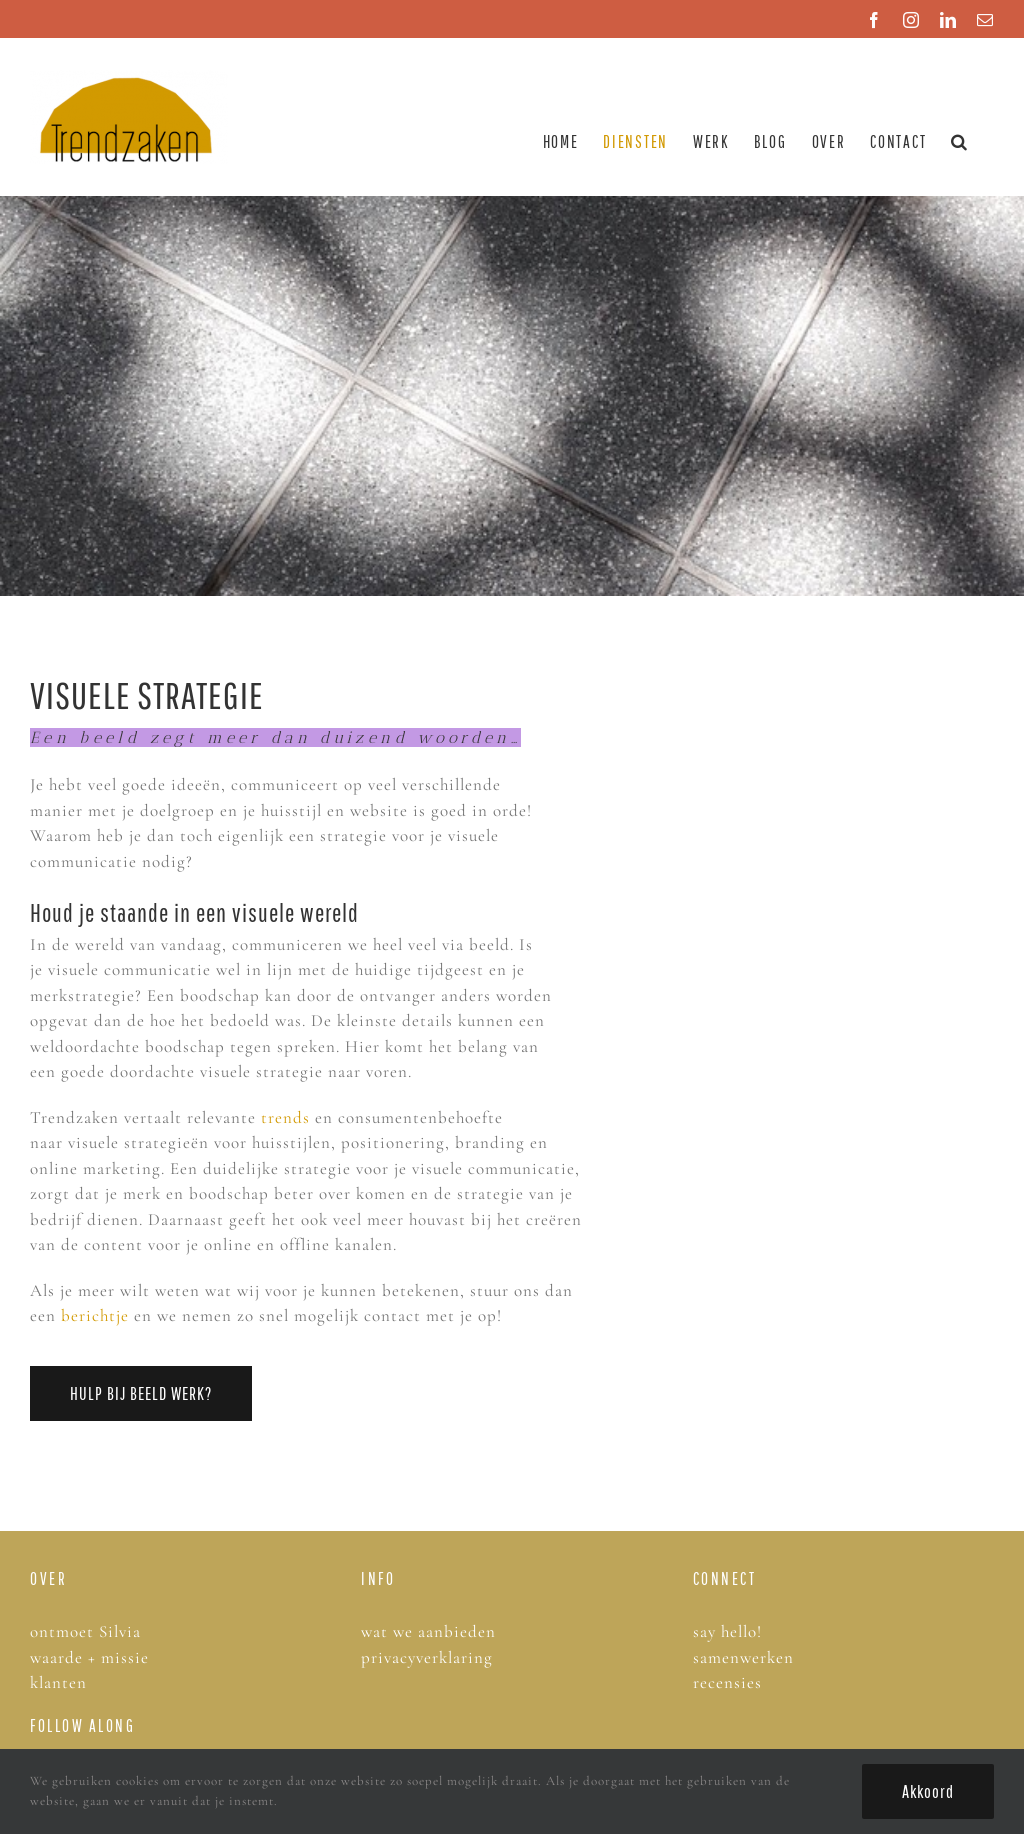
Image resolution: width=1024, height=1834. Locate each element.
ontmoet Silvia (85, 1631)
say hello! (727, 1631)
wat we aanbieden (428, 1631)
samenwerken (743, 1657)
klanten (58, 1682)
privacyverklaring (427, 1657)
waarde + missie (89, 1657)
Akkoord (928, 1791)
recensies (730, 1682)
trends (285, 1117)
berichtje (95, 1315)
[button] (960, 141)
